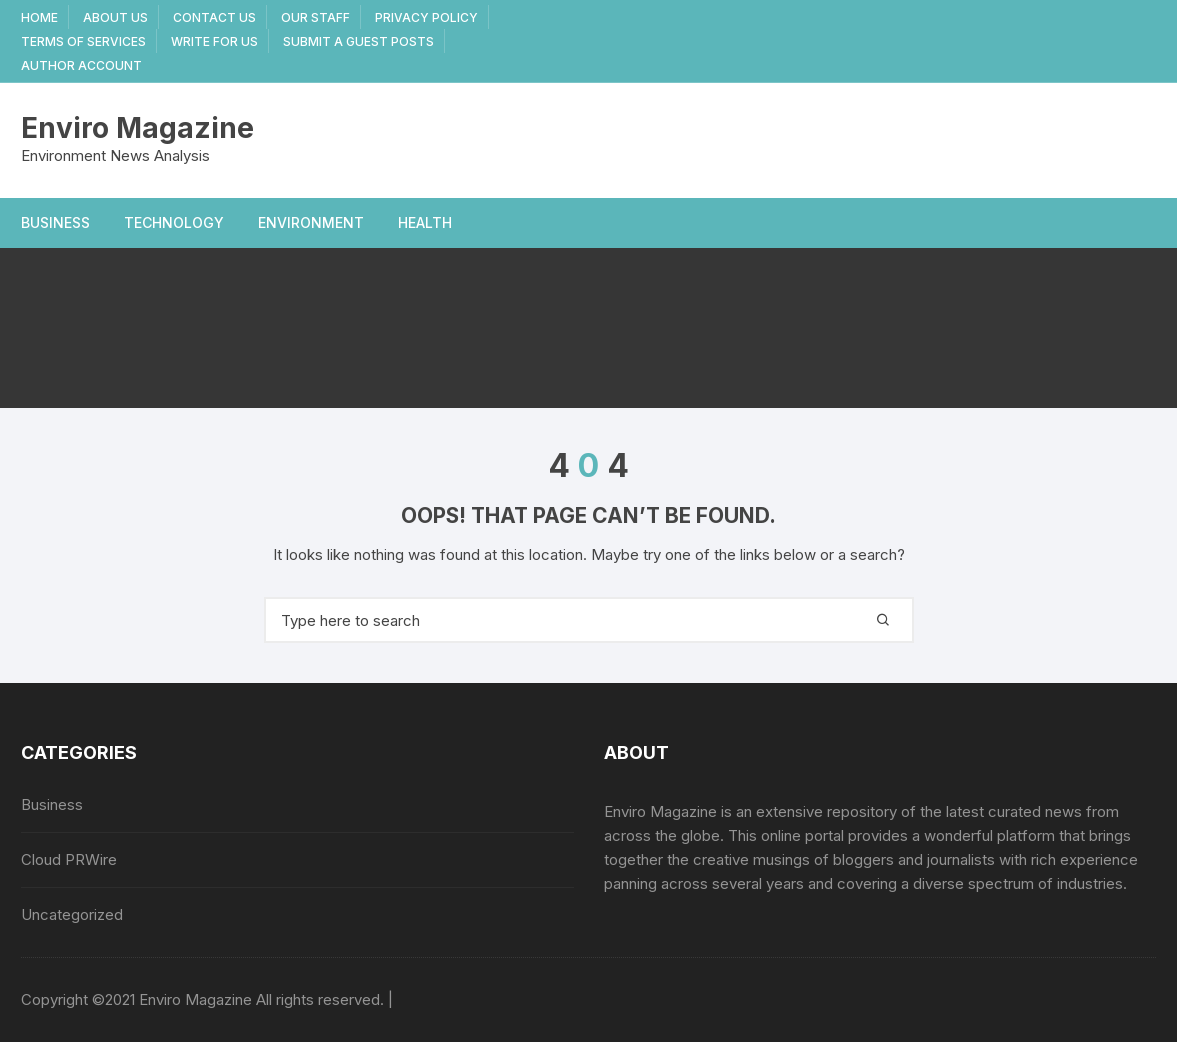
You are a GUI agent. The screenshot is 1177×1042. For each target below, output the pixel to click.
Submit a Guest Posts (358, 41)
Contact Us (214, 17)
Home (39, 17)
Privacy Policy (426, 17)
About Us (115, 17)
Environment (311, 222)
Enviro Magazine (137, 128)
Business (55, 222)
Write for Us (214, 41)
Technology (174, 222)
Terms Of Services (83, 41)
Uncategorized (72, 914)
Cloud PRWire (69, 859)
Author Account (81, 65)
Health (425, 222)
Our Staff (315, 17)
